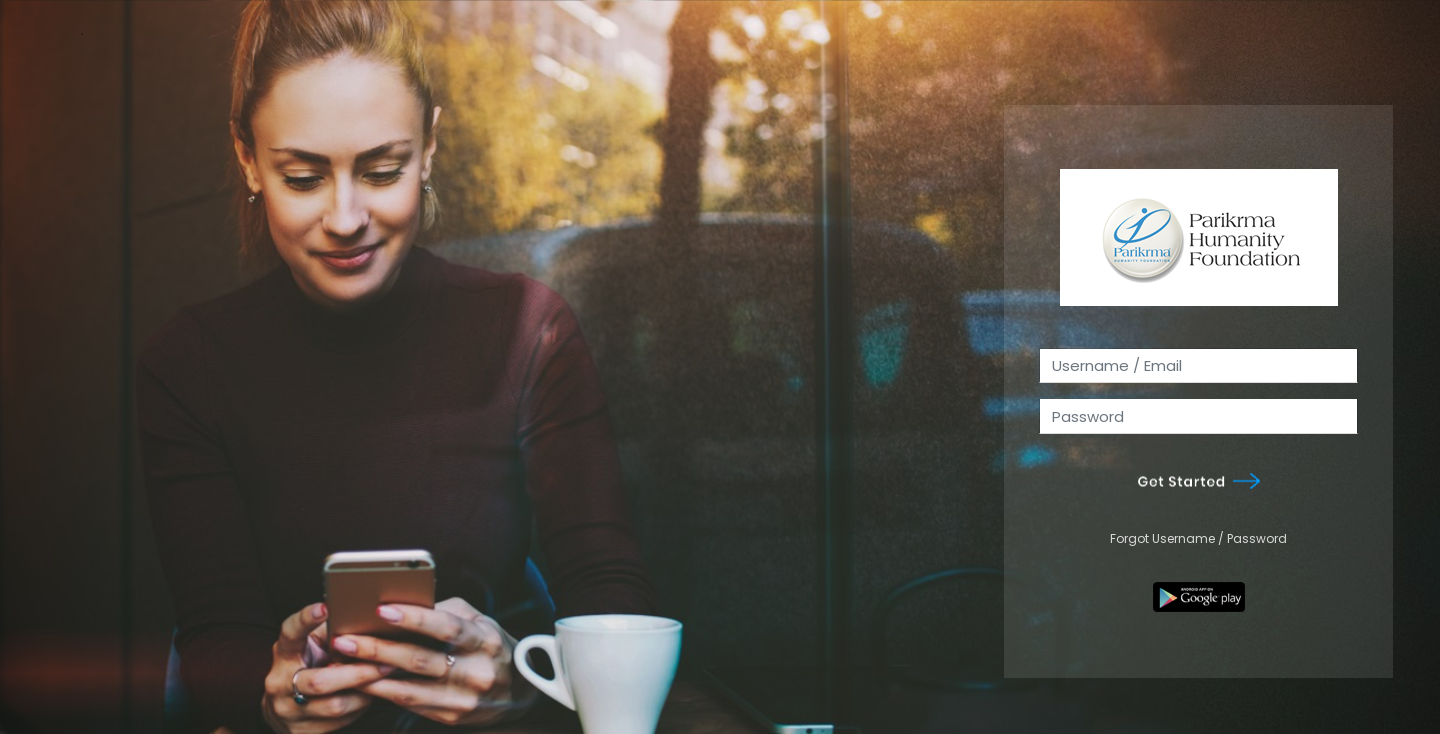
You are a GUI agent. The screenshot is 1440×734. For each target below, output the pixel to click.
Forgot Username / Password (1198, 538)
